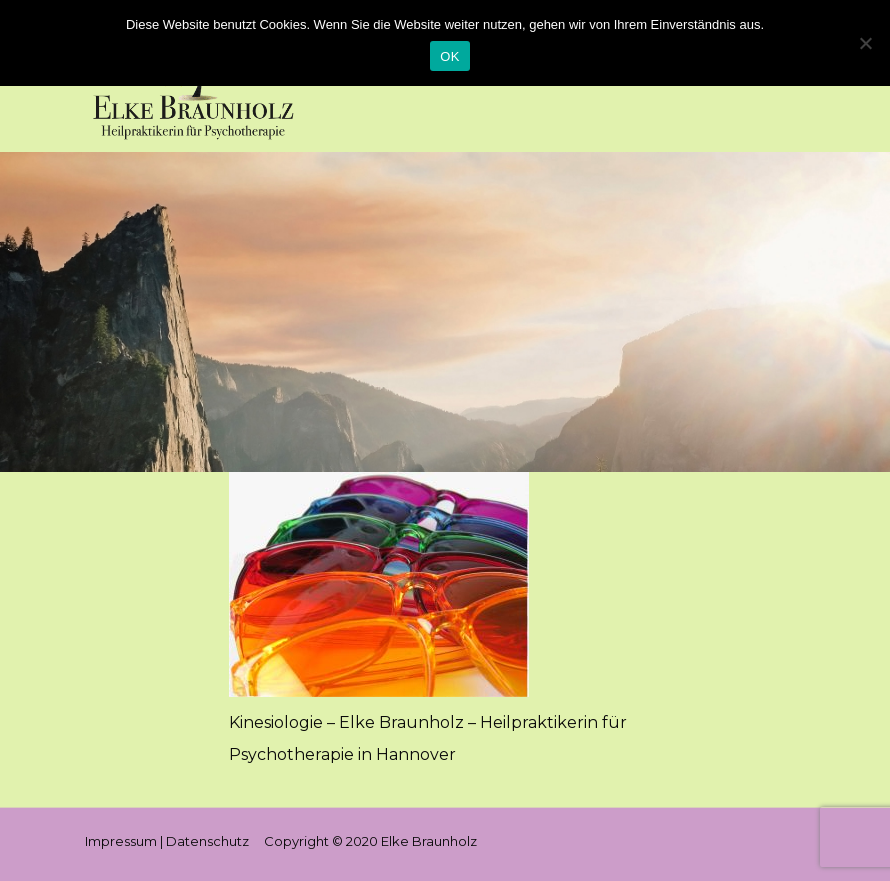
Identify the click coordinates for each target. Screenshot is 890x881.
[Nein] (865, 43)
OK (449, 56)
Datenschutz (207, 841)
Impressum (121, 841)
